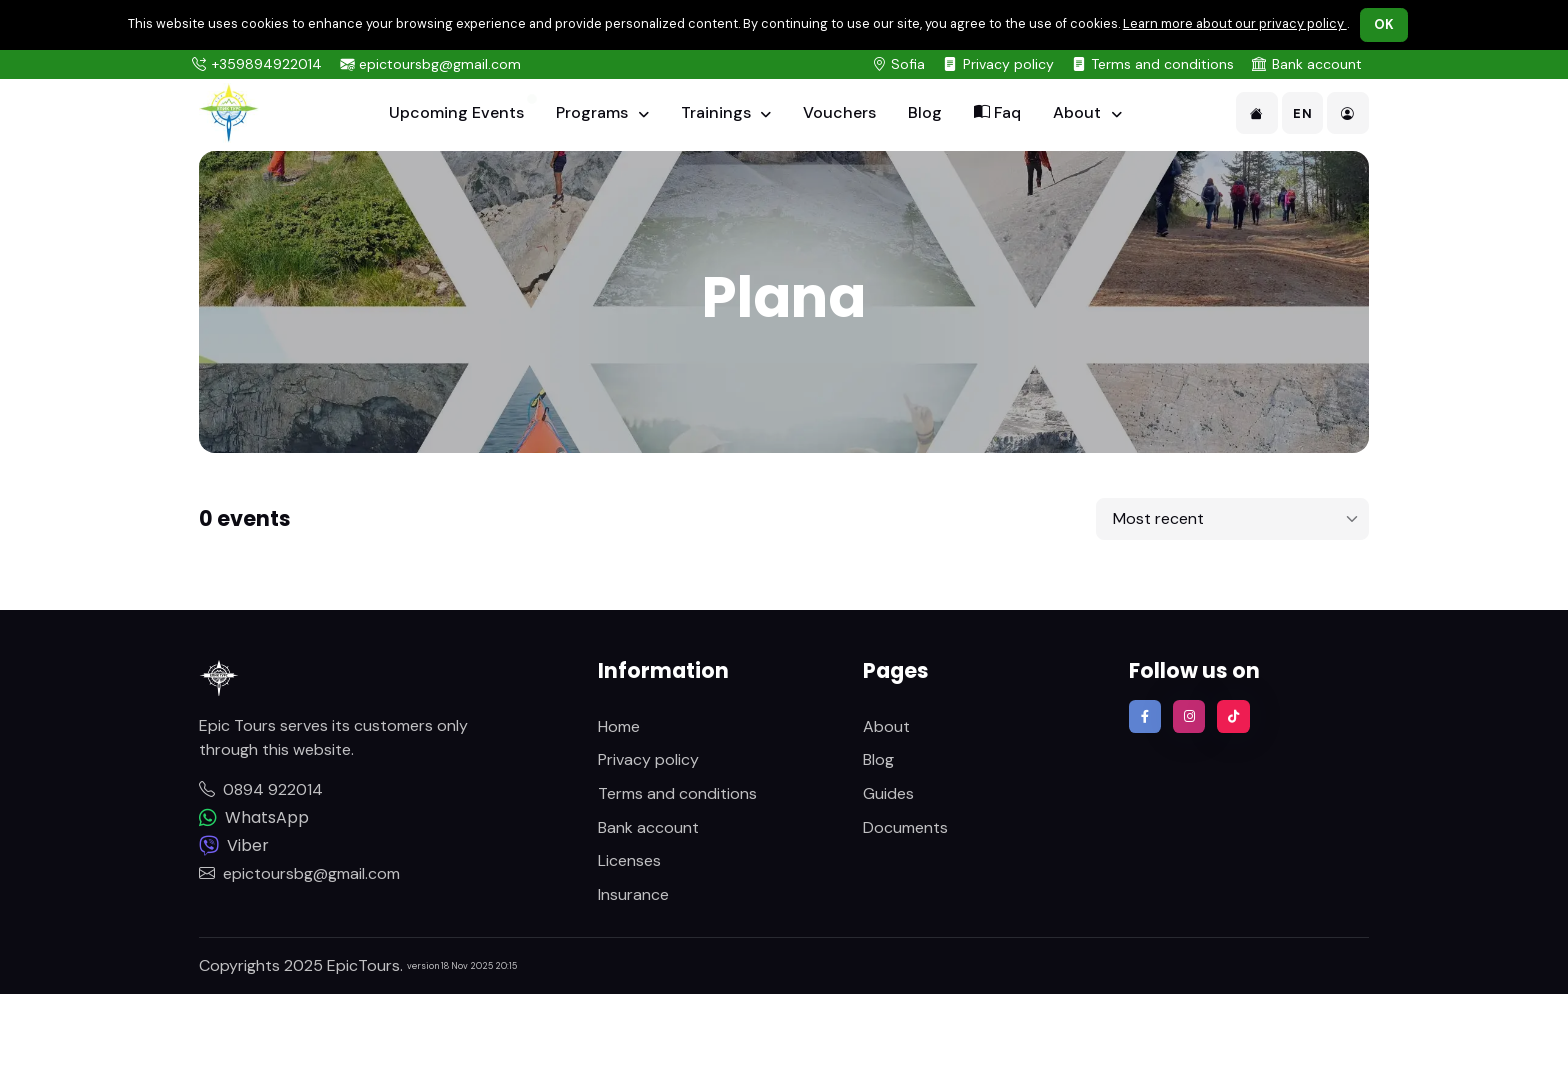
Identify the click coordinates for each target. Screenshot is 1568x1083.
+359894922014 (267, 64)
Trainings (718, 112)
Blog (925, 112)
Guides (888, 793)
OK (1384, 24)
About (1079, 112)
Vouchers (839, 112)
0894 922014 (261, 789)
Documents (905, 827)
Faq (997, 112)
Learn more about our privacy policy (1235, 23)
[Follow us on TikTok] (1233, 716)
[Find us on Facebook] (1145, 716)
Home (619, 726)
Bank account (1317, 64)
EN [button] (1302, 113)
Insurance (633, 894)
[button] (1257, 113)
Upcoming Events (456, 112)
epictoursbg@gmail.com (440, 64)
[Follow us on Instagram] (1189, 716)
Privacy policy (1008, 64)
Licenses (629, 860)
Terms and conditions (1162, 64)
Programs (594, 112)
